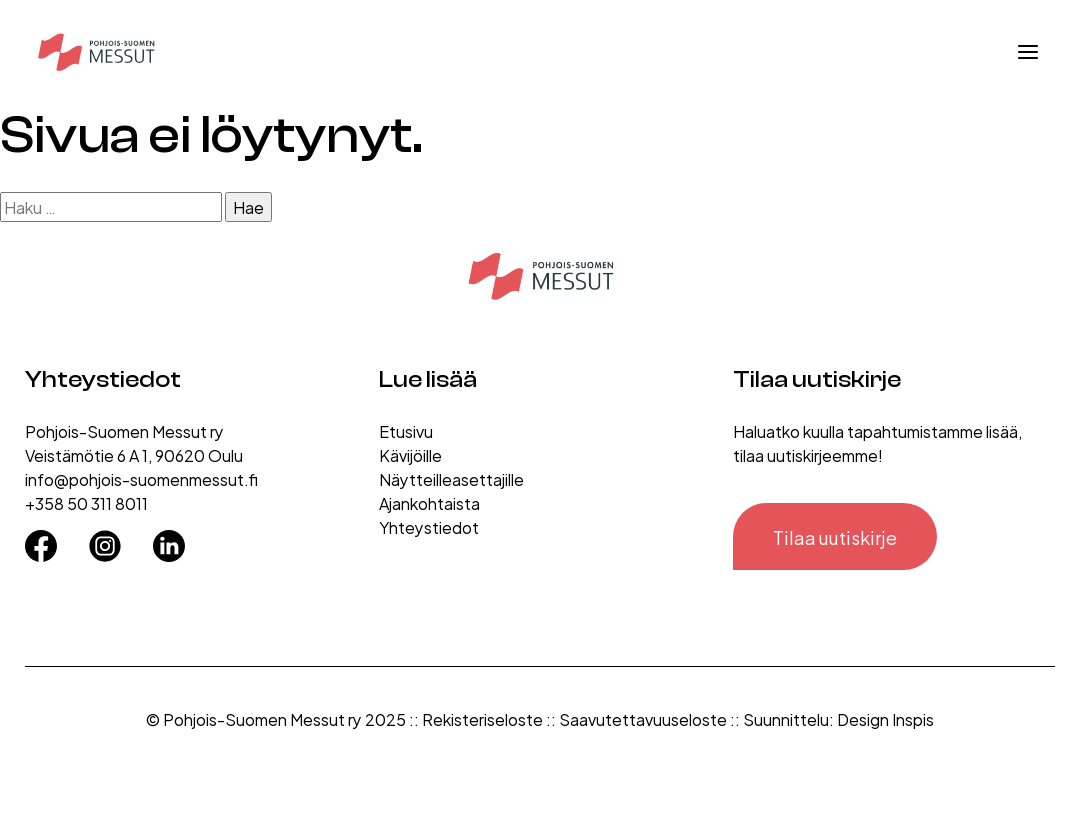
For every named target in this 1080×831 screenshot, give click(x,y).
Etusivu (406, 430)
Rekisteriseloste (482, 718)
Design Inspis (885, 718)
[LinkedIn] (169, 539)
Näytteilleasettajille (451, 478)
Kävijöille (410, 454)
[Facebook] (41, 539)
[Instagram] (105, 539)
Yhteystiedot (429, 526)
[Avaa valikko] (1028, 52)
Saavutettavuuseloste (643, 718)
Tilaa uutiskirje (835, 536)
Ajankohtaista (429, 502)
